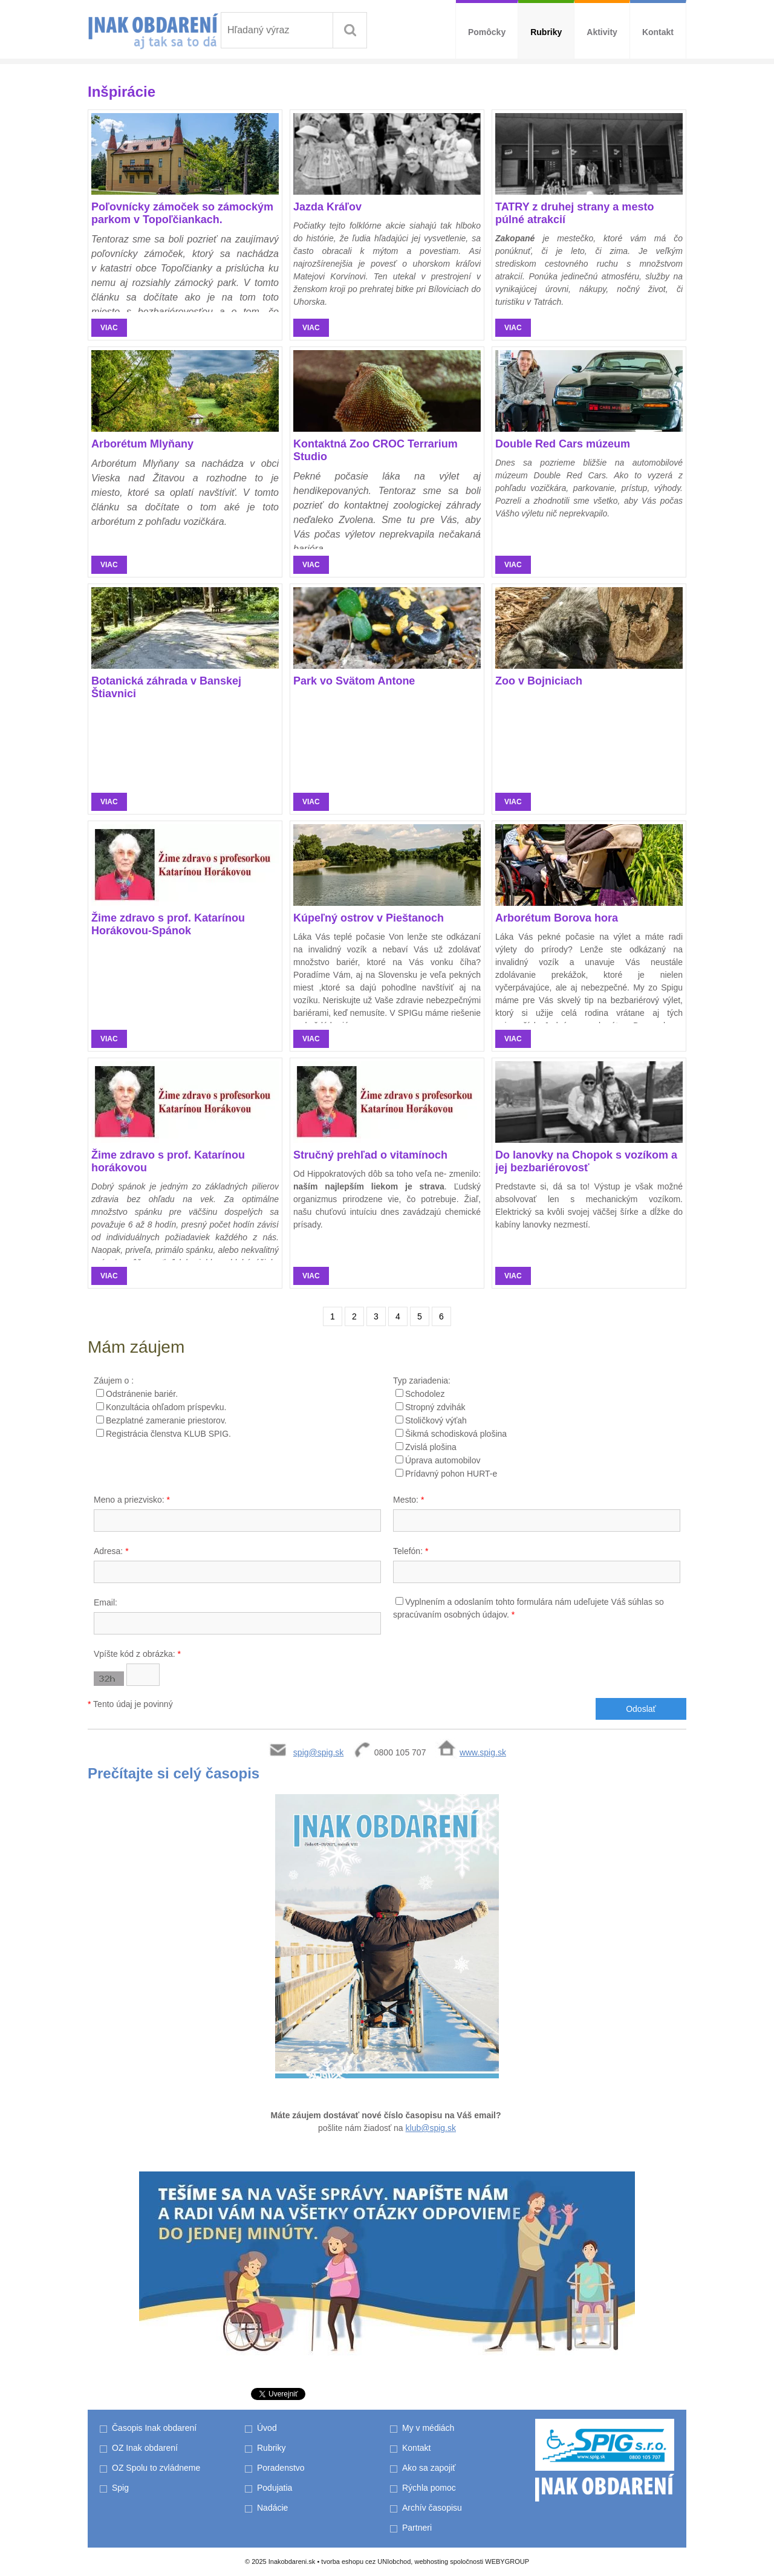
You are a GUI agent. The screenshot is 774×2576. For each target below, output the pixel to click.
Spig (121, 2488)
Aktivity (602, 32)
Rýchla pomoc (429, 2488)
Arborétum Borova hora (556, 918)
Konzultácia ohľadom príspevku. (166, 1407)
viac (109, 328)
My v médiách (428, 2428)
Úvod (267, 2428)
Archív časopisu (432, 2508)
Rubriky (546, 32)
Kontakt (658, 32)
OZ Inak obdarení (145, 2448)
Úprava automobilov (443, 1460)
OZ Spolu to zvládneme (156, 2468)
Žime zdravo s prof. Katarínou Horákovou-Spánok (168, 924)
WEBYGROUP (507, 2561)
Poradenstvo (281, 2468)
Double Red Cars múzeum (562, 444)
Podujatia (274, 2488)
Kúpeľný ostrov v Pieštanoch (368, 918)
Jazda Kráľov (327, 207)
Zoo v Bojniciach (538, 681)
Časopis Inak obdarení (154, 2428)
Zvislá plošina (431, 1447)
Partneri (417, 2527)
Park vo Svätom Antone (354, 681)
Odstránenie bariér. (142, 1394)
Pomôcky (487, 32)
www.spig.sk (483, 1752)
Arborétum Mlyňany (142, 444)
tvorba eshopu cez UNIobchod (366, 2561)
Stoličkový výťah (436, 1420)
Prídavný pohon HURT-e (451, 1473)
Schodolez (424, 1394)
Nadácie (272, 2508)
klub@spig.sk (431, 2128)
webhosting (431, 2561)
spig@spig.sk (318, 1752)
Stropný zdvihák (435, 1407)
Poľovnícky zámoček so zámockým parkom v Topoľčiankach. (182, 213)
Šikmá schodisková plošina (456, 1434)
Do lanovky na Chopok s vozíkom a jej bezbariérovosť (586, 1161)
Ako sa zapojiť (429, 2468)
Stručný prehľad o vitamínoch (370, 1155)
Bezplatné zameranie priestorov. (166, 1420)
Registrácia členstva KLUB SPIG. (168, 1434)
